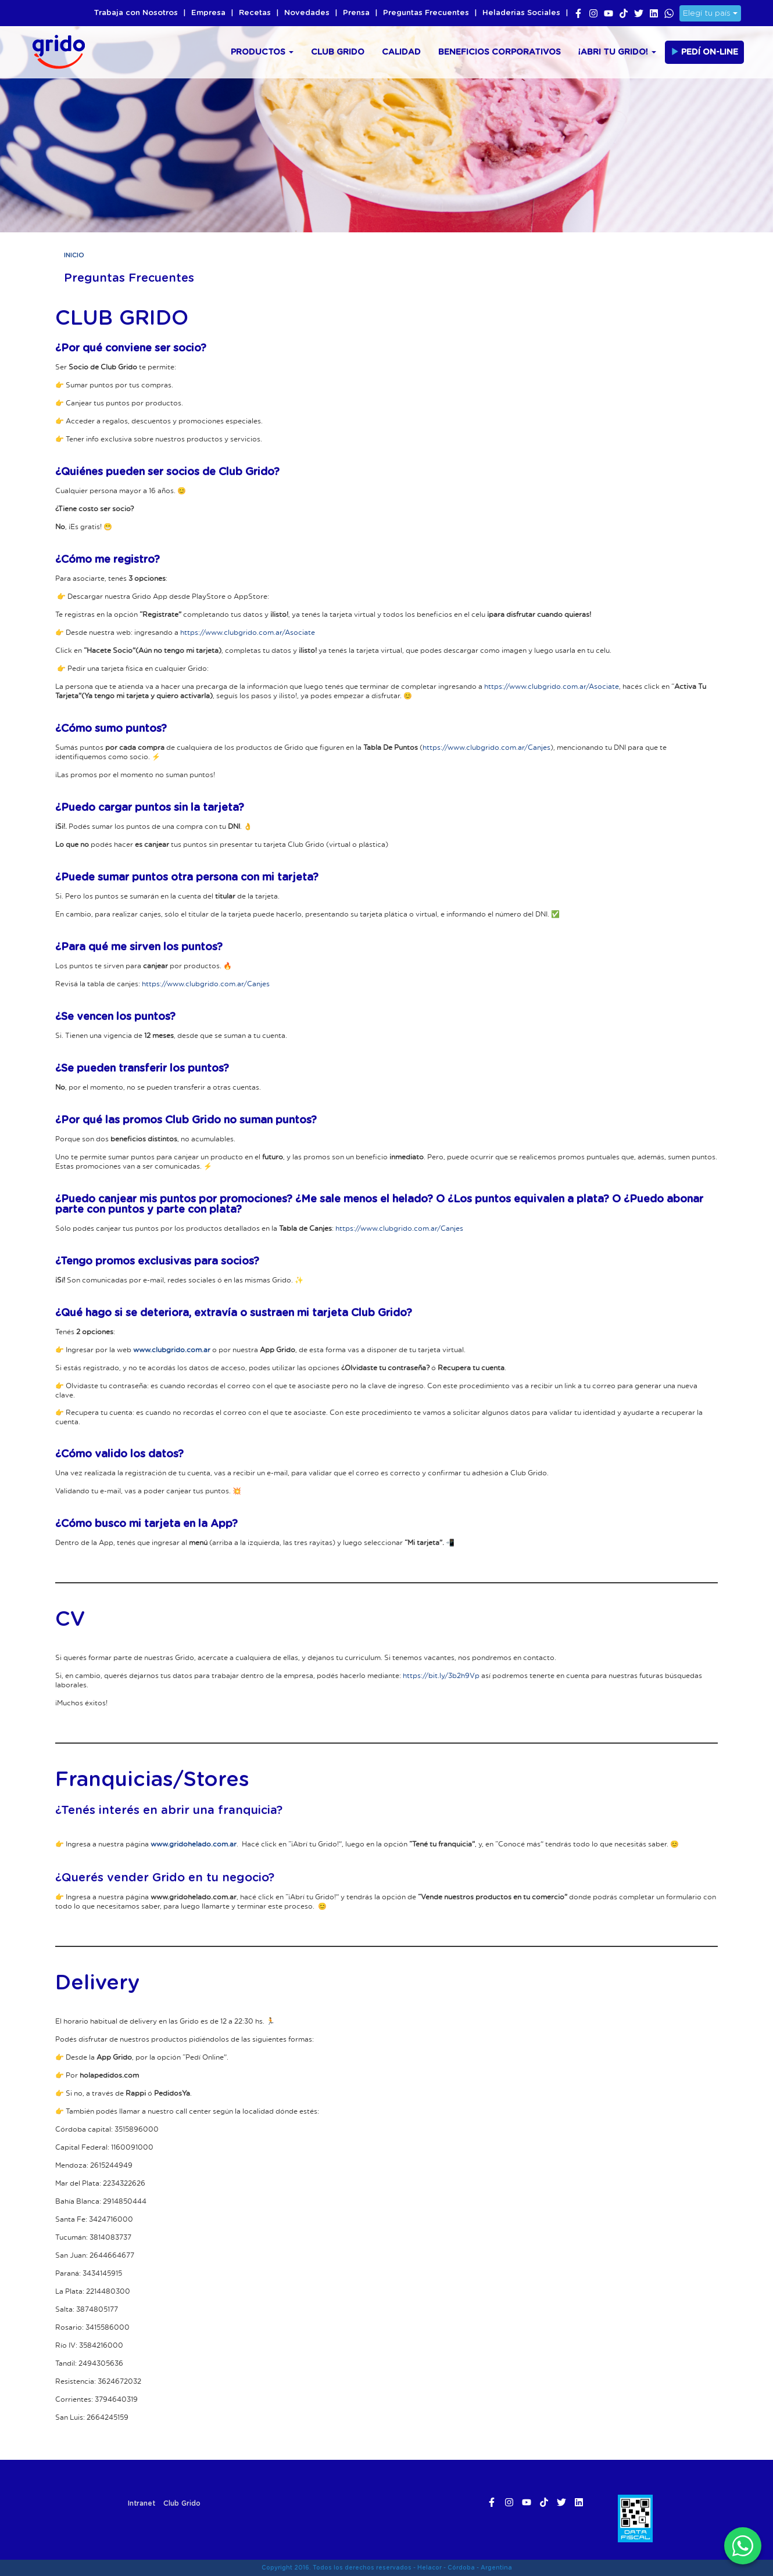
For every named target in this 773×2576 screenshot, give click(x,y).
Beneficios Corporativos (499, 52)
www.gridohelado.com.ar (194, 1844)
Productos (262, 52)
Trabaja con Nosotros (136, 13)
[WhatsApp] (742, 2545)
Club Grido (337, 52)
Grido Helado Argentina (55, 50)
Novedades (307, 13)
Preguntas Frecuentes (426, 13)
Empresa (208, 13)
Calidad (401, 52)
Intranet (141, 2503)
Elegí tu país (710, 13)
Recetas (255, 13)
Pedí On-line (704, 51)
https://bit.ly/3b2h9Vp (441, 1675)
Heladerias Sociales (521, 13)
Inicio (74, 255)
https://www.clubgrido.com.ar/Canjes (486, 747)
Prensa (356, 13)
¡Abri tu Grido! (617, 52)
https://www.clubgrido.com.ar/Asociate (247, 632)
